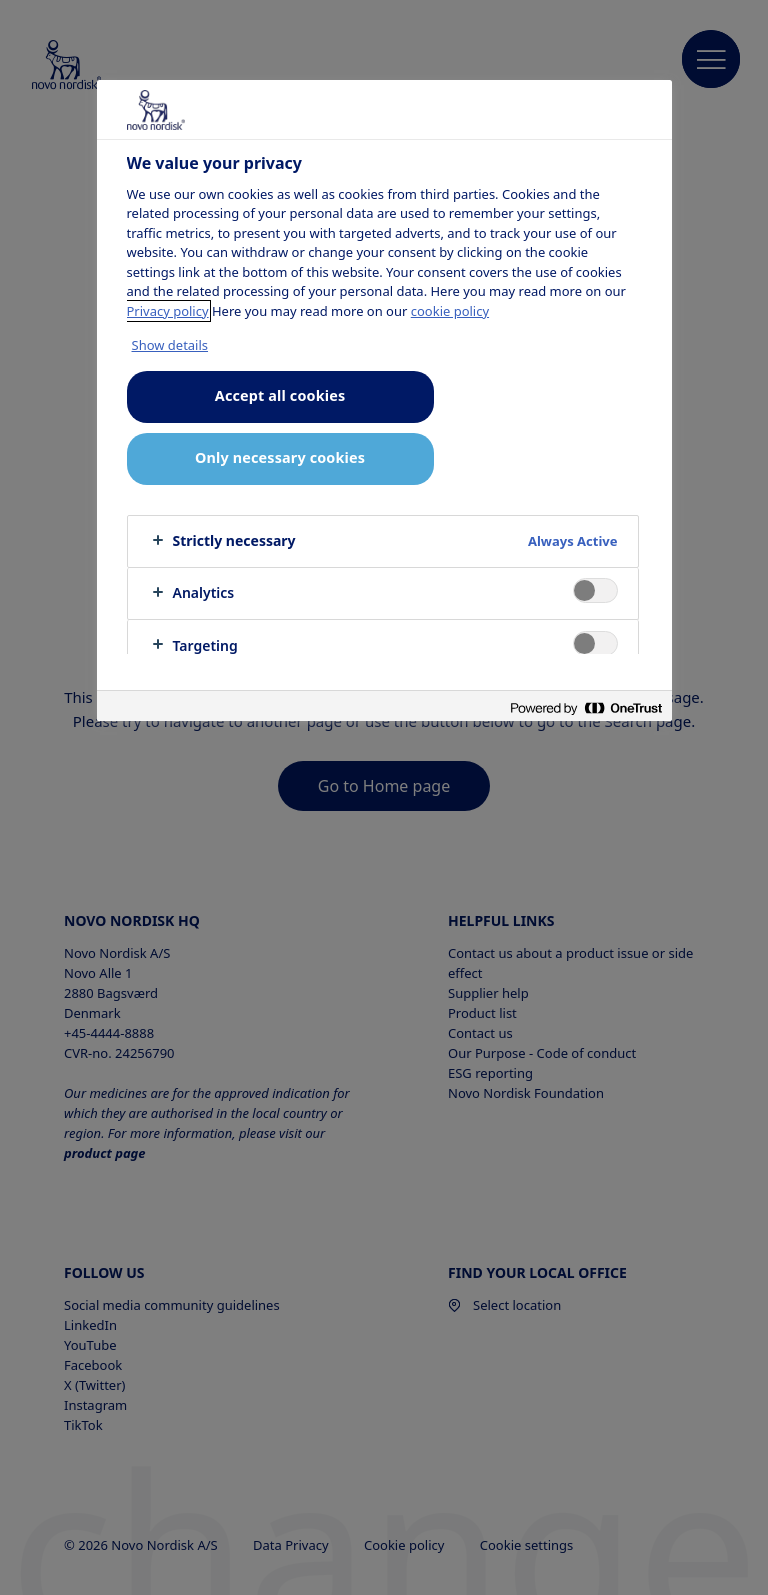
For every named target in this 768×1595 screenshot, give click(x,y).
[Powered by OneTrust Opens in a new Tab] (586, 708)
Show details (170, 345)
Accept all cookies (280, 395)
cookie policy (450, 311)
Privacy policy (168, 311)
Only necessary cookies (280, 457)
